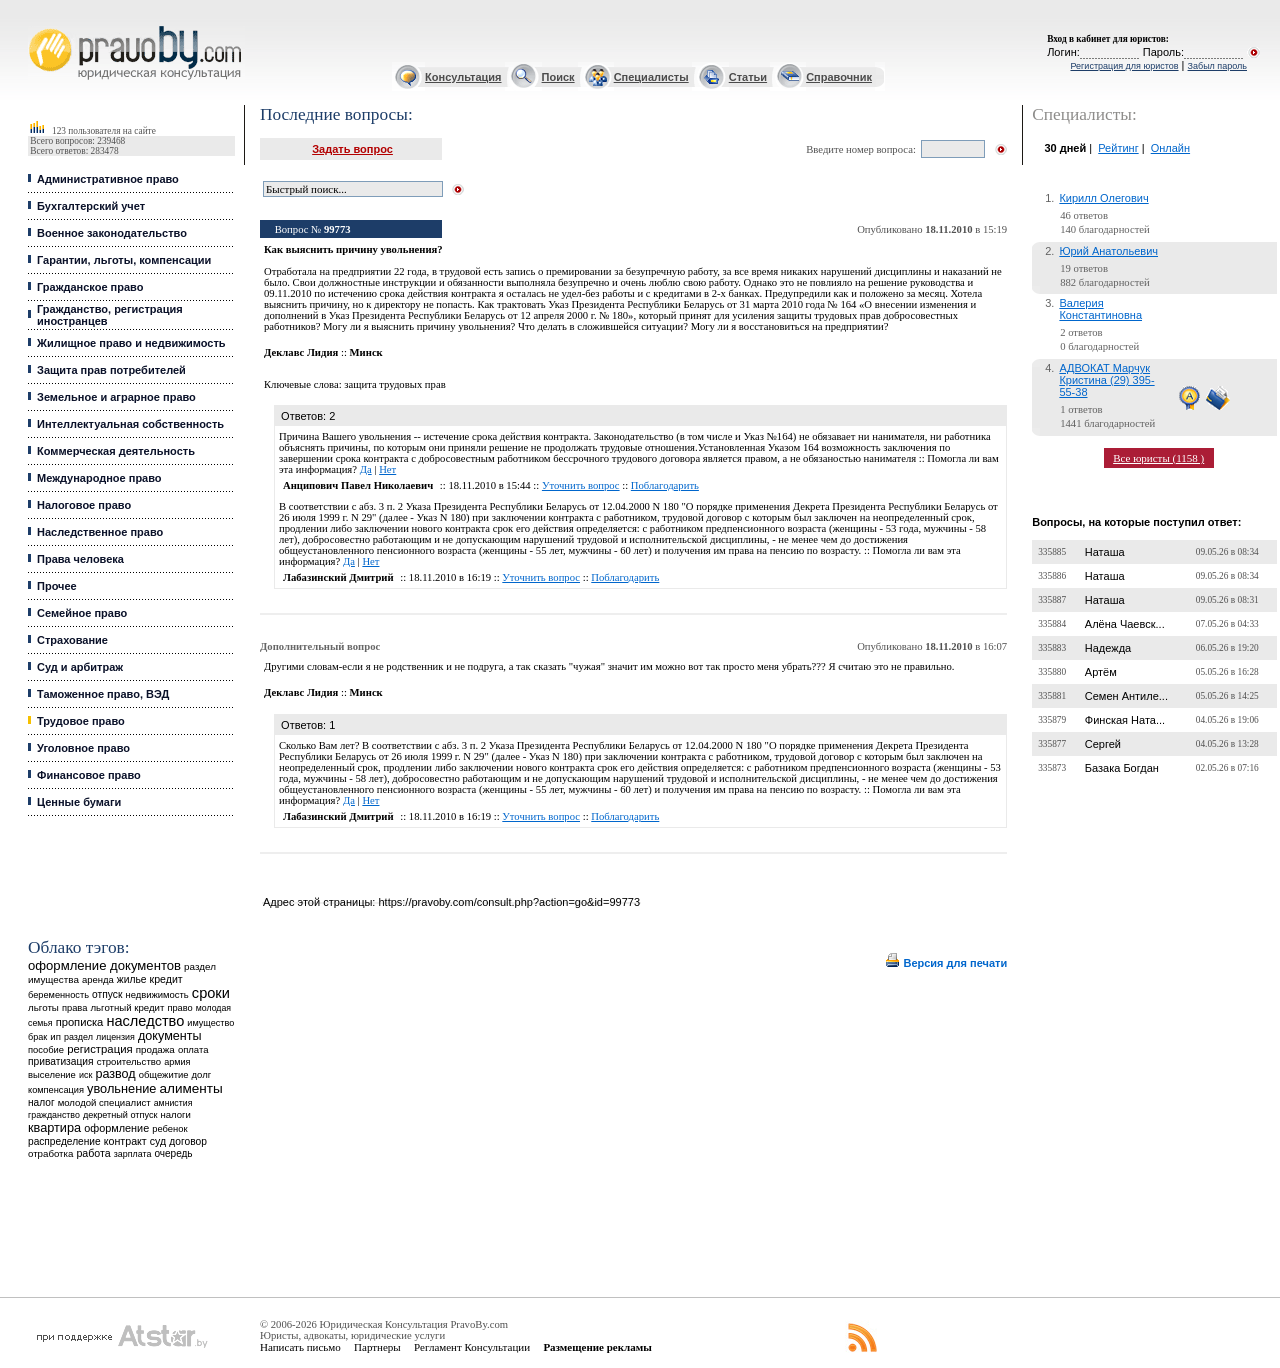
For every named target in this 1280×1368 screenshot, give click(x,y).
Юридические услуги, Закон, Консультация (38, 26)
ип (55, 1036)
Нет (387, 469)
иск (85, 1075)
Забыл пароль (1217, 66)
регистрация (99, 1049)
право (179, 1008)
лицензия (115, 1037)
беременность (58, 995)
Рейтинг (1118, 148)
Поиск (558, 77)
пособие (46, 1050)
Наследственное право (100, 532)
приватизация (61, 1061)
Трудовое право (81, 721)
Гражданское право (90, 287)
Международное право (99, 478)
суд (158, 1141)
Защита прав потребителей (111, 370)
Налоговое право (84, 505)
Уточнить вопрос (581, 485)
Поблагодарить (665, 485)
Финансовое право (89, 775)
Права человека (80, 559)
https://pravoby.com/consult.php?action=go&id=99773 (509, 902)
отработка (50, 1153)
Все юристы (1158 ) (1158, 458)
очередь (173, 1153)
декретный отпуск (120, 1115)
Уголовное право (83, 748)
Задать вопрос (352, 149)
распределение (64, 1141)
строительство (129, 1061)
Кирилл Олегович (1103, 198)
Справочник (839, 77)
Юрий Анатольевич (1108, 251)
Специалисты (651, 77)
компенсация (56, 1090)
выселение (52, 1074)
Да (366, 469)
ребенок (169, 1128)
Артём (1101, 672)
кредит (166, 979)
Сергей (1103, 744)
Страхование (72, 640)
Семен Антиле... (1126, 696)
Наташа (1105, 552)
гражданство (54, 1115)
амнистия (173, 1103)
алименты (190, 1088)
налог (41, 1102)
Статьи (748, 77)
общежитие (164, 1074)
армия (177, 1062)
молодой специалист (104, 1102)
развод (115, 1074)
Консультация (463, 77)
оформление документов (104, 965)
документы (170, 1036)
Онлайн (1170, 148)
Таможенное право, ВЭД (103, 694)
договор (188, 1141)
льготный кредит (127, 1007)
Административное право (108, 179)
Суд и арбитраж (80, 667)
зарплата (133, 1154)
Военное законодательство (112, 233)
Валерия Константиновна (1100, 309)
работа (93, 1153)
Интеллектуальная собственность (130, 424)
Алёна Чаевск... (1125, 624)
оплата (193, 1049)
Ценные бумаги (79, 802)
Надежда (1108, 648)
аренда (98, 979)
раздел (78, 1037)
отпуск (107, 994)
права (74, 1008)
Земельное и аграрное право (116, 397)
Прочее (57, 586)
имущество (210, 1023)
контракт (125, 1141)
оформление (116, 1128)
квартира (54, 1127)
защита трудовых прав (394, 384)
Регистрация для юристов (1124, 66)
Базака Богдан (1122, 768)
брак (37, 1037)
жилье (132, 979)
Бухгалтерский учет (91, 206)
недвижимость (156, 994)
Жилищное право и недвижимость (131, 343)
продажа (155, 1049)
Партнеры (377, 1347)
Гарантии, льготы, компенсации (124, 260)
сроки (211, 993)
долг (202, 1074)
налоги (176, 1114)
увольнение (121, 1088)
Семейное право (82, 613)
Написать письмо (300, 1347)
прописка (80, 1022)
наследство (145, 1021)
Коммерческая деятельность (116, 451)
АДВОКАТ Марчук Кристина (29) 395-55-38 (1106, 380)
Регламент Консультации (472, 1347)
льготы (43, 1007)
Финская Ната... (1125, 720)
